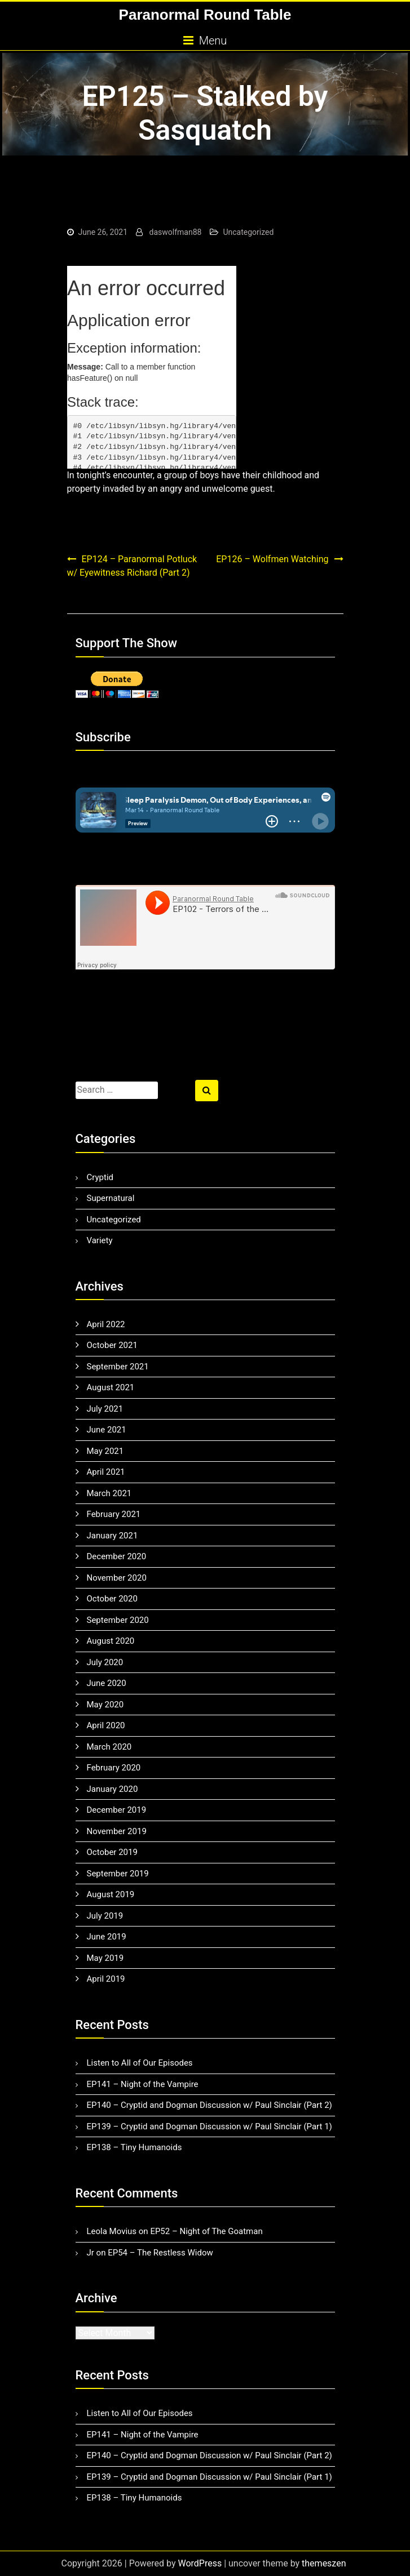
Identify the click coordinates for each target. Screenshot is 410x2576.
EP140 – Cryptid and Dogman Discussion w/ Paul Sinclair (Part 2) (209, 2105)
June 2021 (106, 1430)
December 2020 (117, 1556)
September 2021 (118, 1367)
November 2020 (117, 1578)
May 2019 (105, 1958)
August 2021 (111, 1387)
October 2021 (112, 1345)
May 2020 (105, 1704)
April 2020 (106, 1725)
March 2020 (109, 1747)
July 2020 (105, 1662)
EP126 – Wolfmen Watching (272, 559)
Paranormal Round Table (205, 14)
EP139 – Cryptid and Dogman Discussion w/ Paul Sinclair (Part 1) (209, 2126)
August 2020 (111, 1641)
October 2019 (112, 1852)
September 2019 (118, 1873)
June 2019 (106, 1937)
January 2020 (112, 1789)
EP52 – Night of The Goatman (206, 2231)
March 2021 (109, 1493)
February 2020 (114, 1768)
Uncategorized (248, 232)
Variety (100, 1240)
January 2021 (112, 1536)
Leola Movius (112, 2231)
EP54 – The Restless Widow (160, 2253)
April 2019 (106, 1979)
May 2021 (105, 1451)
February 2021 (114, 1514)
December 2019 (117, 1810)
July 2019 (105, 1916)
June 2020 (106, 1683)
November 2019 (117, 1831)
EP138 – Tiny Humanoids (134, 2147)
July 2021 (105, 1409)
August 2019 (111, 1894)
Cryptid (100, 1177)
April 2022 (106, 1324)
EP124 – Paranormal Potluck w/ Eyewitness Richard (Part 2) (132, 566)
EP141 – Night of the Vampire (143, 2084)
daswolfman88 (175, 232)
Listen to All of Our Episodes (140, 2063)
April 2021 (106, 1472)
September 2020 (118, 1620)
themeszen (324, 2563)
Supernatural (111, 1198)
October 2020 (112, 1599)
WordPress (200, 2563)
